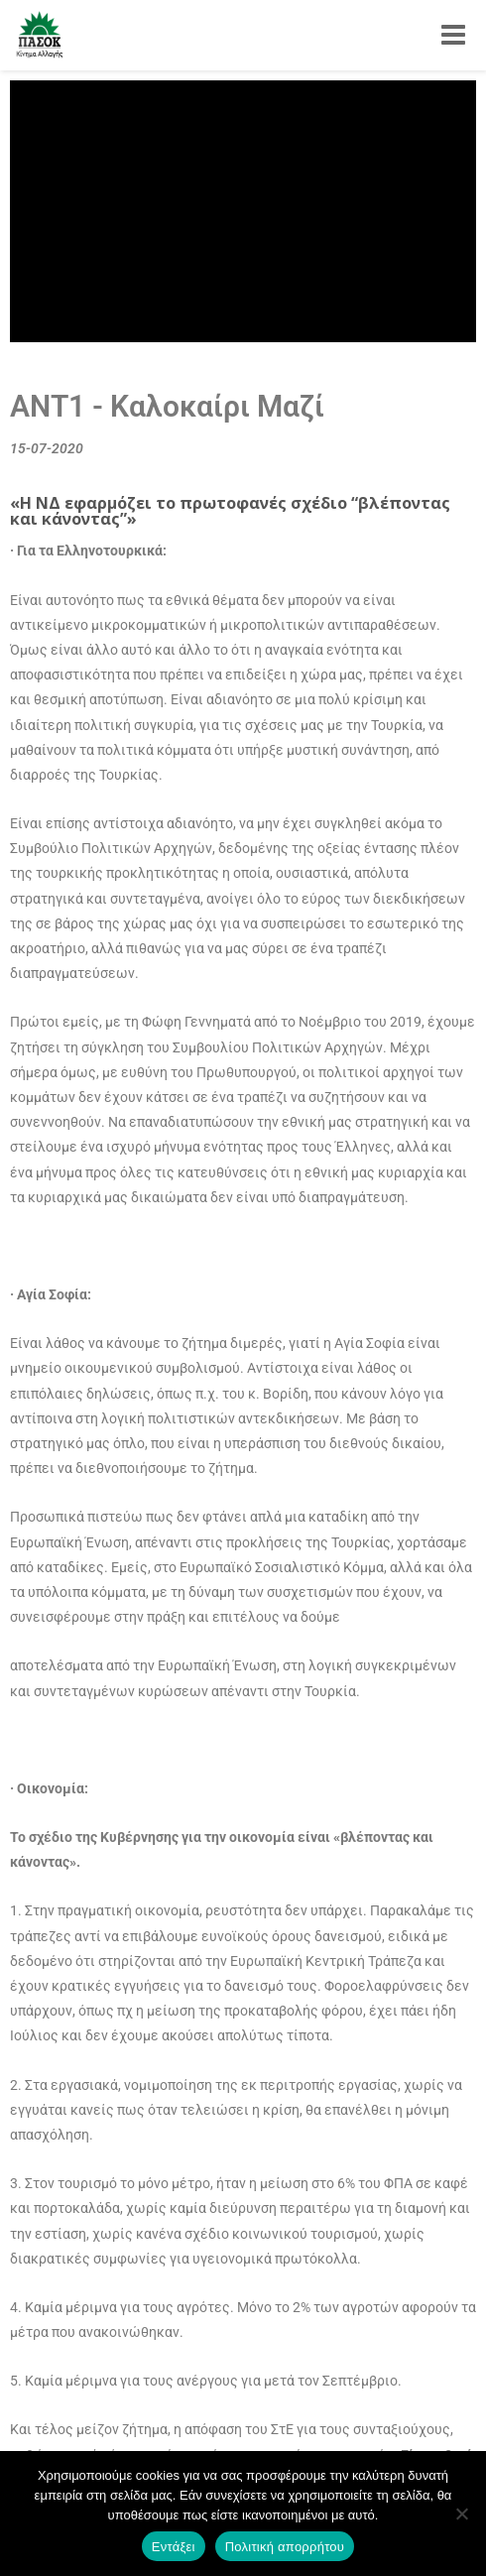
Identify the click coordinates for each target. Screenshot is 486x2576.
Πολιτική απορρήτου (284, 2546)
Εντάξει (173, 2546)
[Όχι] (461, 2513)
